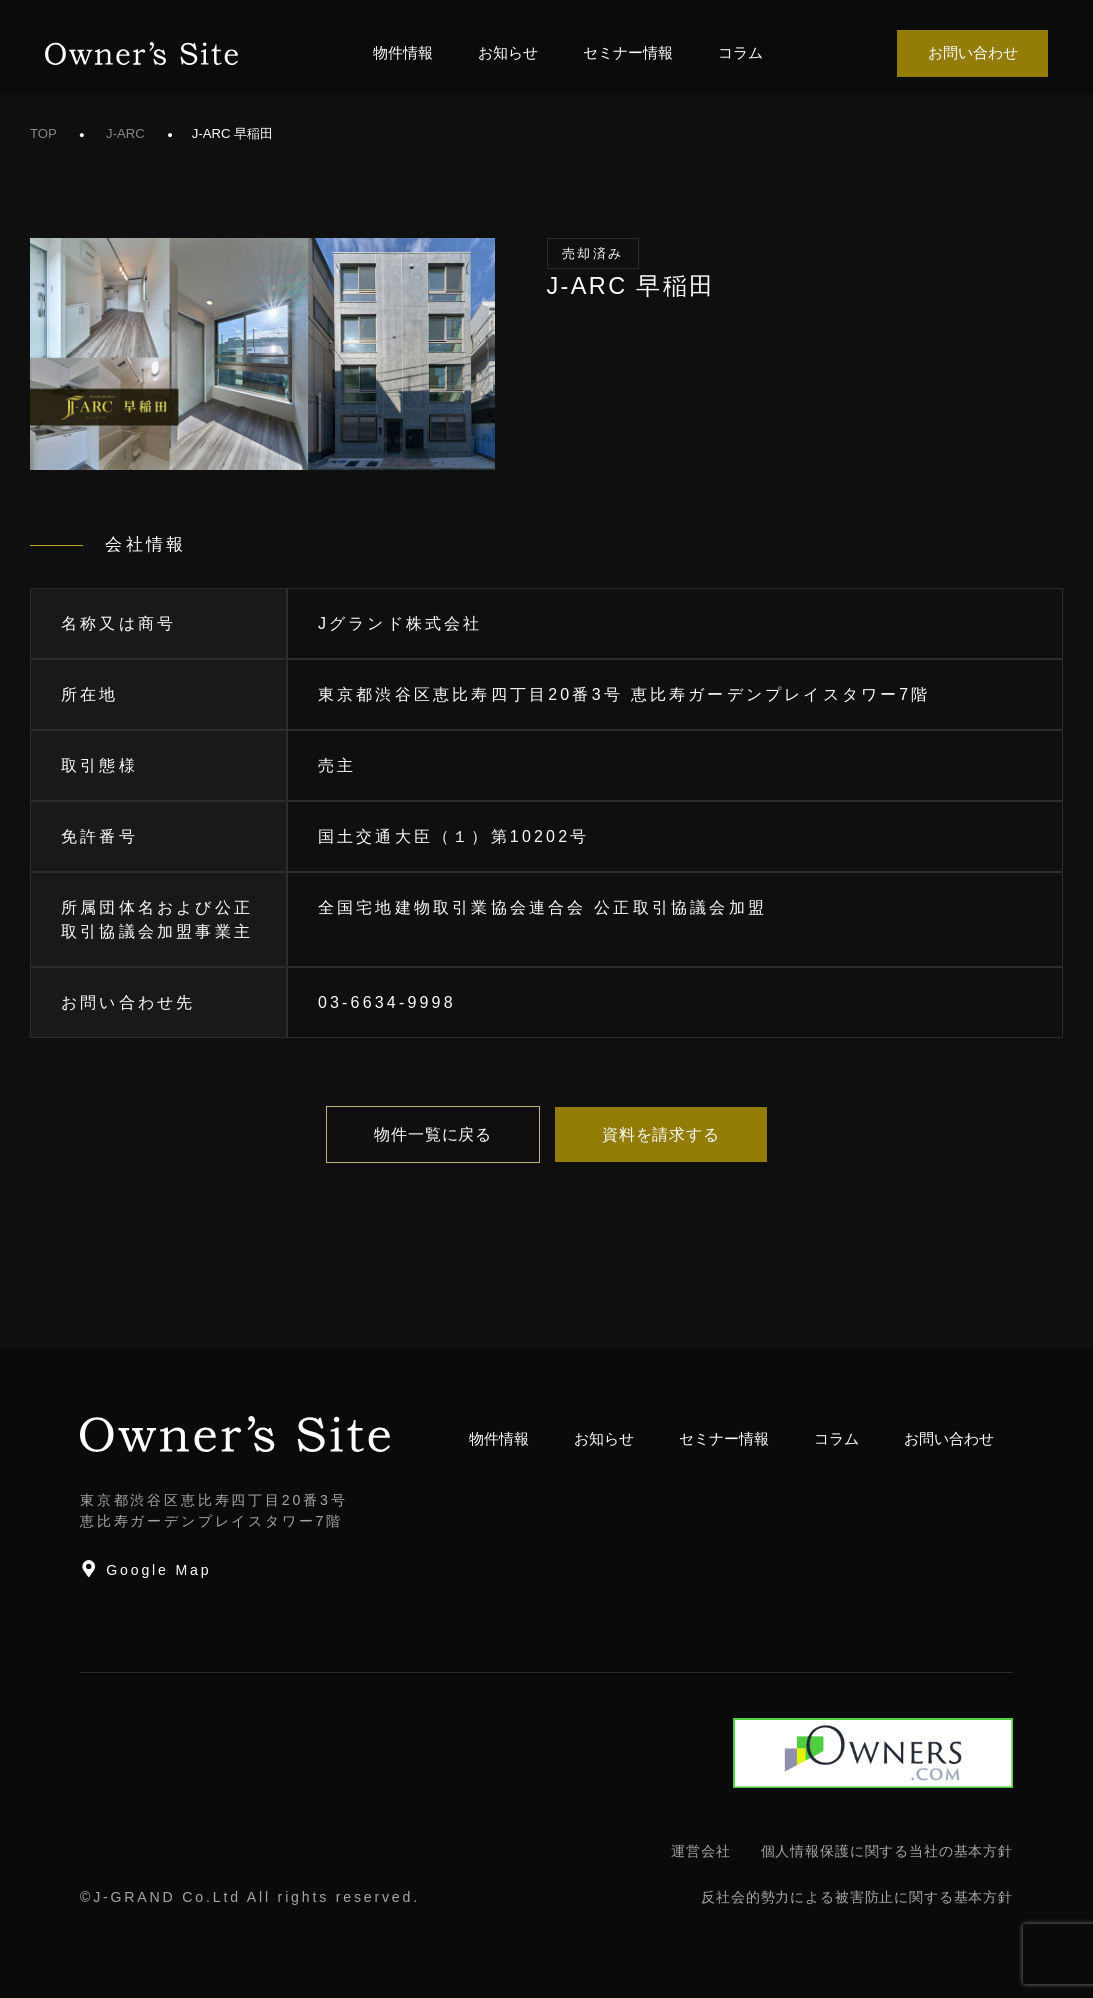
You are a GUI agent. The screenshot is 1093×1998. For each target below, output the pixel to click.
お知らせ (508, 52)
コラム (740, 52)
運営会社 (700, 1851)
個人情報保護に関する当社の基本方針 (887, 1851)
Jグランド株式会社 (400, 623)
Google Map (145, 1569)
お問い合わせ (973, 52)
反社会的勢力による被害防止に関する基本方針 (857, 1897)
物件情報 (403, 52)
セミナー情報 (628, 52)
